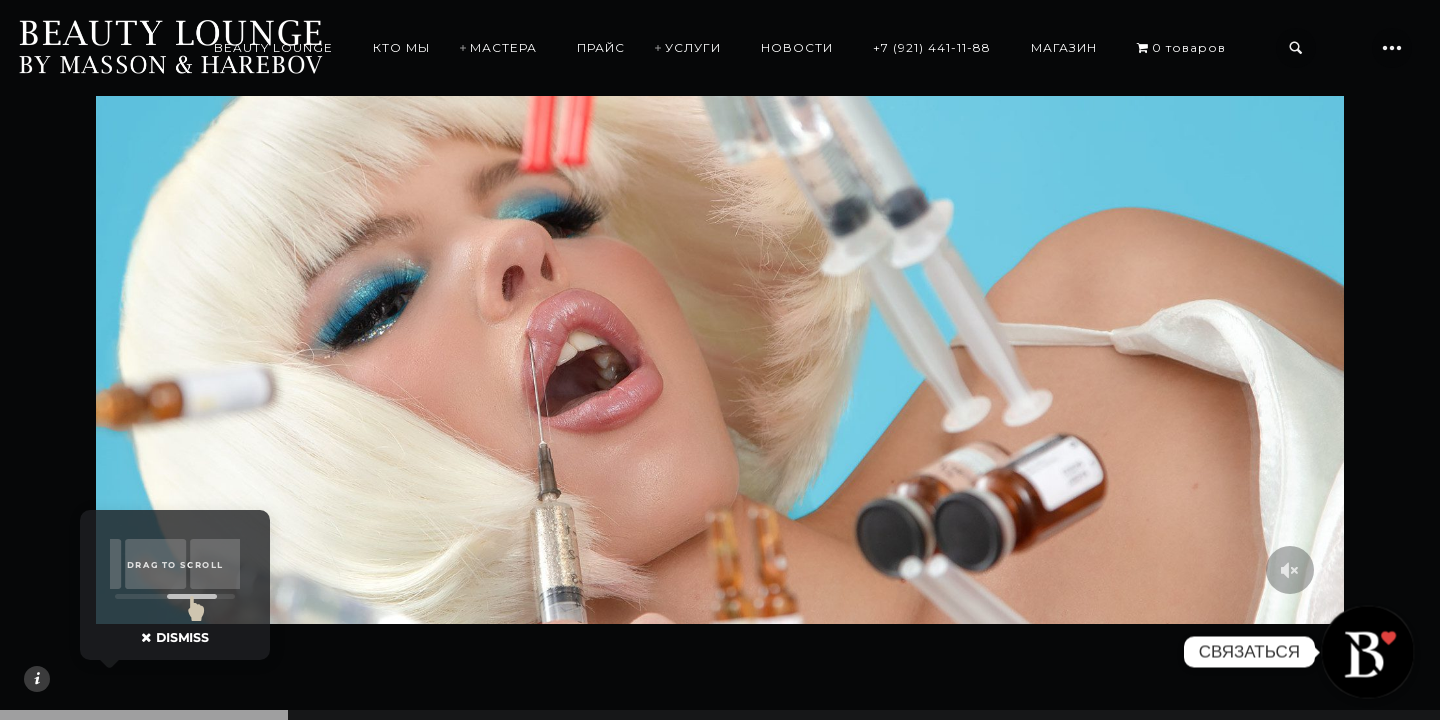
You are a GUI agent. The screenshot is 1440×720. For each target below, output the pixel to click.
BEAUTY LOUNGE (273, 47)
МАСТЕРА (503, 47)
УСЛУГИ (693, 47)
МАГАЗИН (1064, 47)
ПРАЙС (601, 47)
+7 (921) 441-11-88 (932, 47)
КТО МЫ (401, 47)
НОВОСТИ (797, 47)
